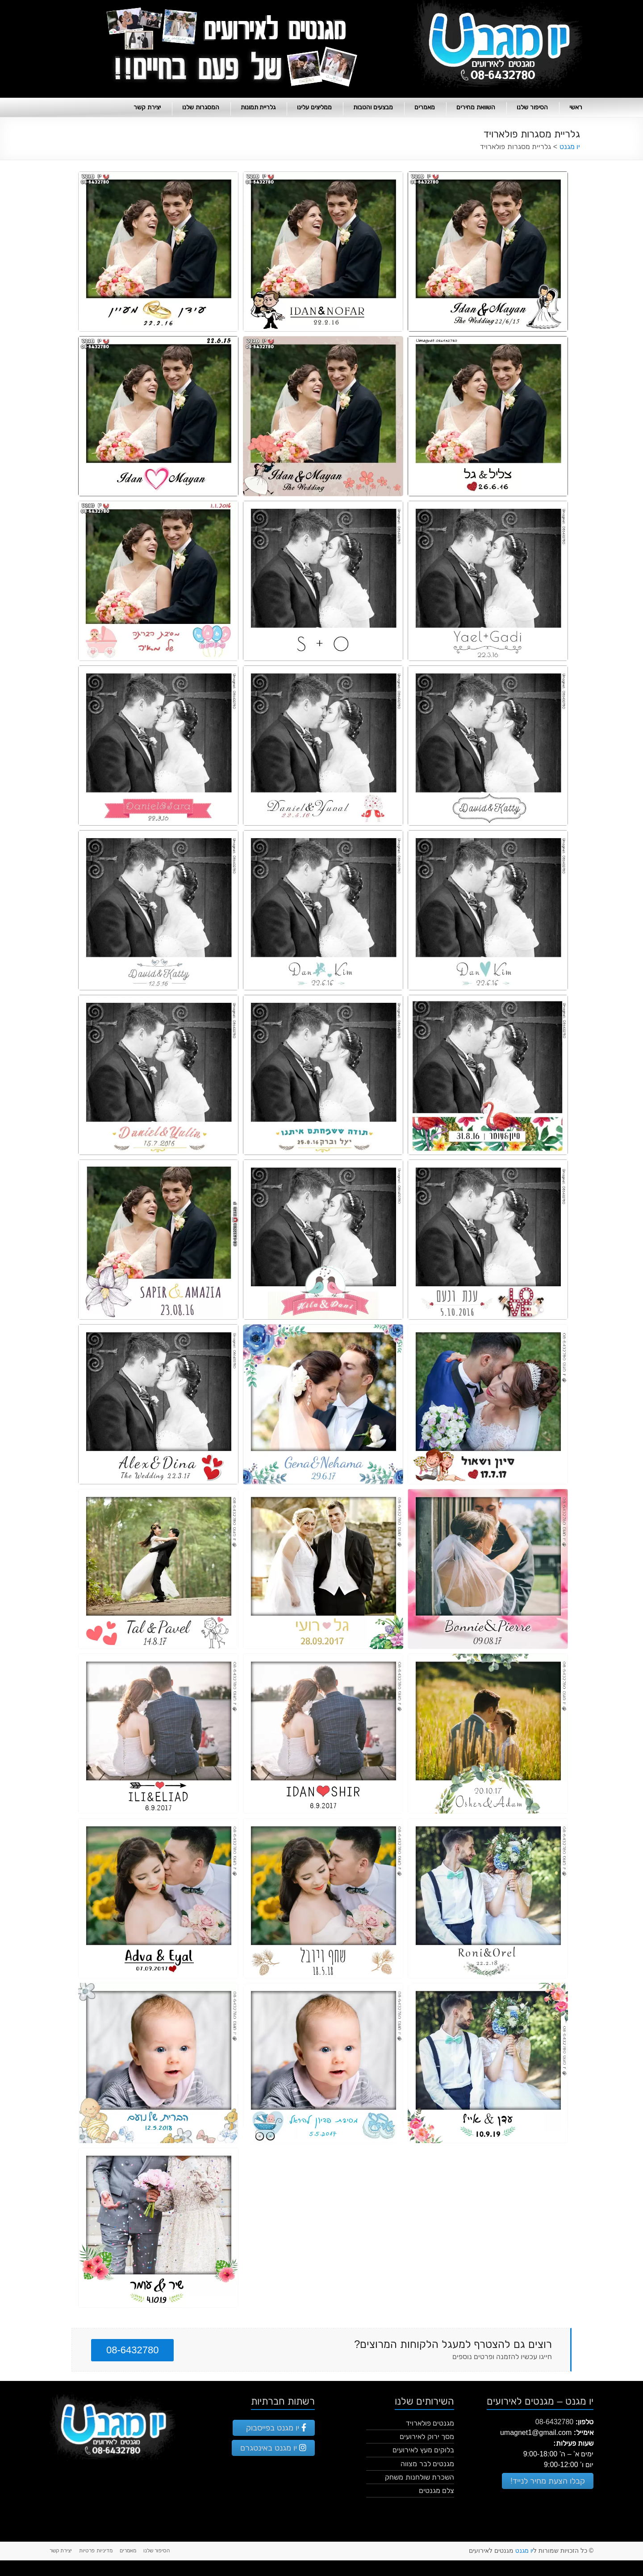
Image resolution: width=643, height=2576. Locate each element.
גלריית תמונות (258, 107)
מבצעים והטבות (373, 107)
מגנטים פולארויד (430, 2423)
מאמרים (424, 107)
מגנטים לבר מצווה (427, 2464)
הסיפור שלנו (532, 107)
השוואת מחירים (475, 107)
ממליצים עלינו (314, 107)
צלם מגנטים (436, 2490)
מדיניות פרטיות (95, 2550)
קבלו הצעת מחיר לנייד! (547, 2480)
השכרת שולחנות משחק (419, 2477)
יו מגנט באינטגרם (273, 2447)
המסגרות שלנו (200, 107)
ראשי (575, 107)
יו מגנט (524, 2550)
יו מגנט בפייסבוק (276, 2427)
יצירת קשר (147, 107)
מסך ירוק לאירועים (427, 2436)
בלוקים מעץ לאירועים (423, 2450)
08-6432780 (132, 2350)
